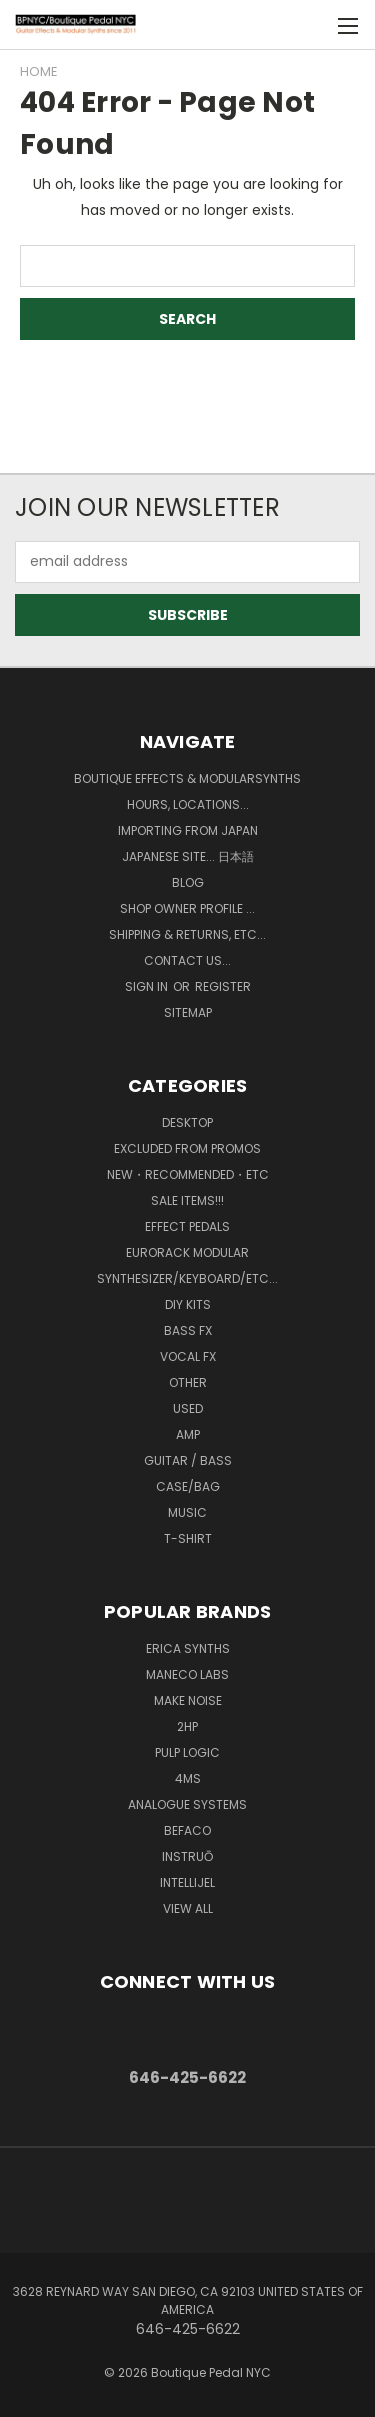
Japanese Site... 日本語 (188, 856)
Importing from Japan (188, 830)
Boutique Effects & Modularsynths (187, 778)
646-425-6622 (187, 2077)
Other (188, 1382)
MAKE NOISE (188, 1700)
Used (188, 1408)
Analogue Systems (187, 1804)
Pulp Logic (187, 1752)
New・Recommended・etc (188, 1174)
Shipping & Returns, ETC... (187, 934)
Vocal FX (188, 1356)
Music (187, 1512)
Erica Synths (188, 1648)
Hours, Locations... (188, 804)
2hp (187, 1726)
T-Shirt (188, 1538)
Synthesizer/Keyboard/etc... (187, 1278)
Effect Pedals (187, 1226)
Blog (188, 882)
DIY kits (188, 1304)
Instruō (187, 1856)
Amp (188, 1434)
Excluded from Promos (187, 1148)
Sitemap (188, 1012)
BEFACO (187, 1830)
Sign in (148, 986)
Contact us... (187, 960)
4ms (188, 1778)
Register (223, 986)
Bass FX (188, 1330)
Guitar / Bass (188, 1460)
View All (188, 1908)
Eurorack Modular (187, 1252)
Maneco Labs (187, 1674)
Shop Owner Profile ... (187, 908)
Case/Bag (188, 1486)
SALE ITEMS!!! (187, 1200)
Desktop (187, 1122)
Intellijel (187, 1882)
